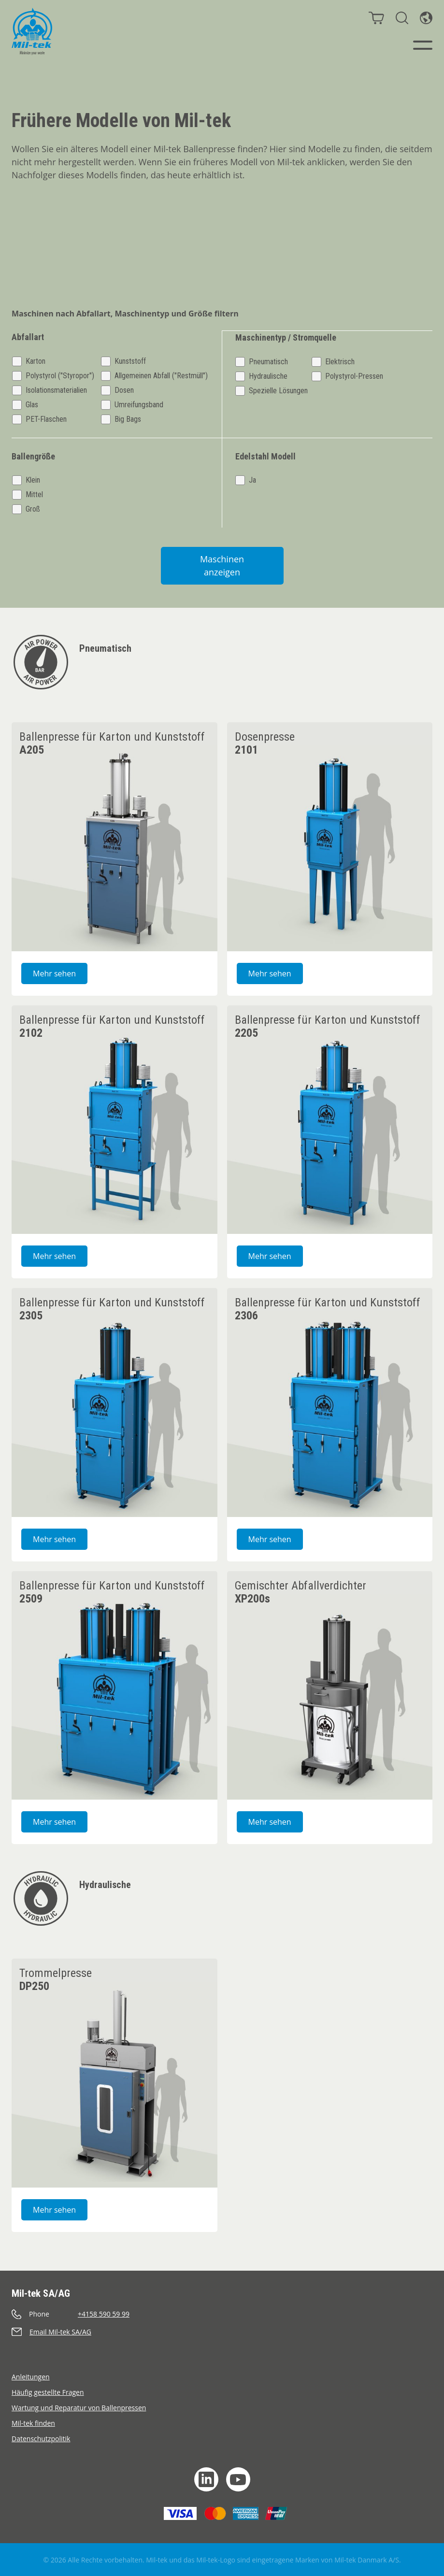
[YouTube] (238, 2479)
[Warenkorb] (376, 18)
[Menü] (422, 45)
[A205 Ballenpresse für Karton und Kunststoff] (114, 836)
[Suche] (402, 18)
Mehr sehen (60, 972)
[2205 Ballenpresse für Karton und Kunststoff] (330, 1119)
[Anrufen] (222, 2313)
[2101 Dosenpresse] (330, 836)
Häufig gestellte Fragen (48, 2391)
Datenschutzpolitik (41, 2438)
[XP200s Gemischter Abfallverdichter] (330, 1685)
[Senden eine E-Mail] (222, 2331)
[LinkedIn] (206, 2479)
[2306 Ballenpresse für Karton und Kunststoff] (330, 1402)
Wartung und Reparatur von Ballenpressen (79, 2407)
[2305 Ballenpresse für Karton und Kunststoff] (114, 1402)
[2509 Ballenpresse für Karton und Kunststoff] (114, 1685)
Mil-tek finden (33, 2422)
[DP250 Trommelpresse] (114, 2072)
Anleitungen (31, 2376)
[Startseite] (32, 31)
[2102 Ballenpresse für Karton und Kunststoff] (114, 1119)
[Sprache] (426, 18)
